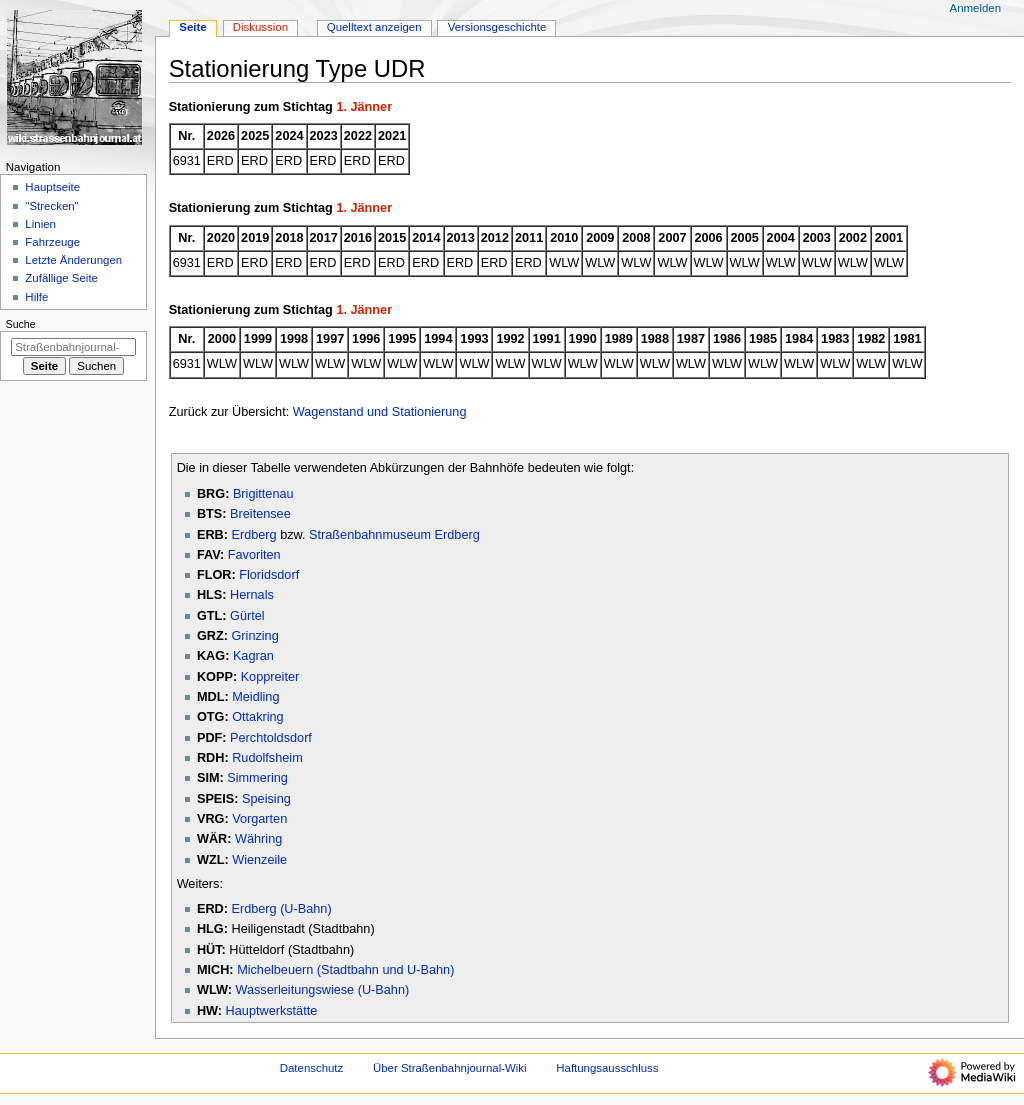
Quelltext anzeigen (374, 27)
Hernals (252, 595)
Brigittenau (263, 494)
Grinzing (254, 636)
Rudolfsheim (267, 758)
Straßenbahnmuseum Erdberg (394, 535)
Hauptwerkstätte (272, 1011)
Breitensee (260, 514)
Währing (258, 839)
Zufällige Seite (61, 278)
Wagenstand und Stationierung (380, 412)
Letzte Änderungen (73, 260)
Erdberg (253, 535)
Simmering (257, 778)
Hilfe (36, 297)
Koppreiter (270, 677)
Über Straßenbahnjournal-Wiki (450, 1068)
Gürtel (247, 616)
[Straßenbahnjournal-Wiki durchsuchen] (73, 347)
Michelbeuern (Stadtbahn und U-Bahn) (345, 970)
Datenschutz (312, 1068)
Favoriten (254, 555)
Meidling (255, 697)
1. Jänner (364, 107)
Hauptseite (52, 187)
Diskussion (260, 27)
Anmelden (976, 8)
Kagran (253, 656)
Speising (266, 799)
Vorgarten (259, 819)
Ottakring (257, 717)
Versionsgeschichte (497, 27)
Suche (21, 324)
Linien (40, 224)
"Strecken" (51, 206)
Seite (192, 27)
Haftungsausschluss (607, 1068)
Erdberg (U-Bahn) (281, 909)
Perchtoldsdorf (271, 738)
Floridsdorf (269, 575)
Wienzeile (259, 860)
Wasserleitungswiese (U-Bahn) (322, 990)
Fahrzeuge (52, 242)
